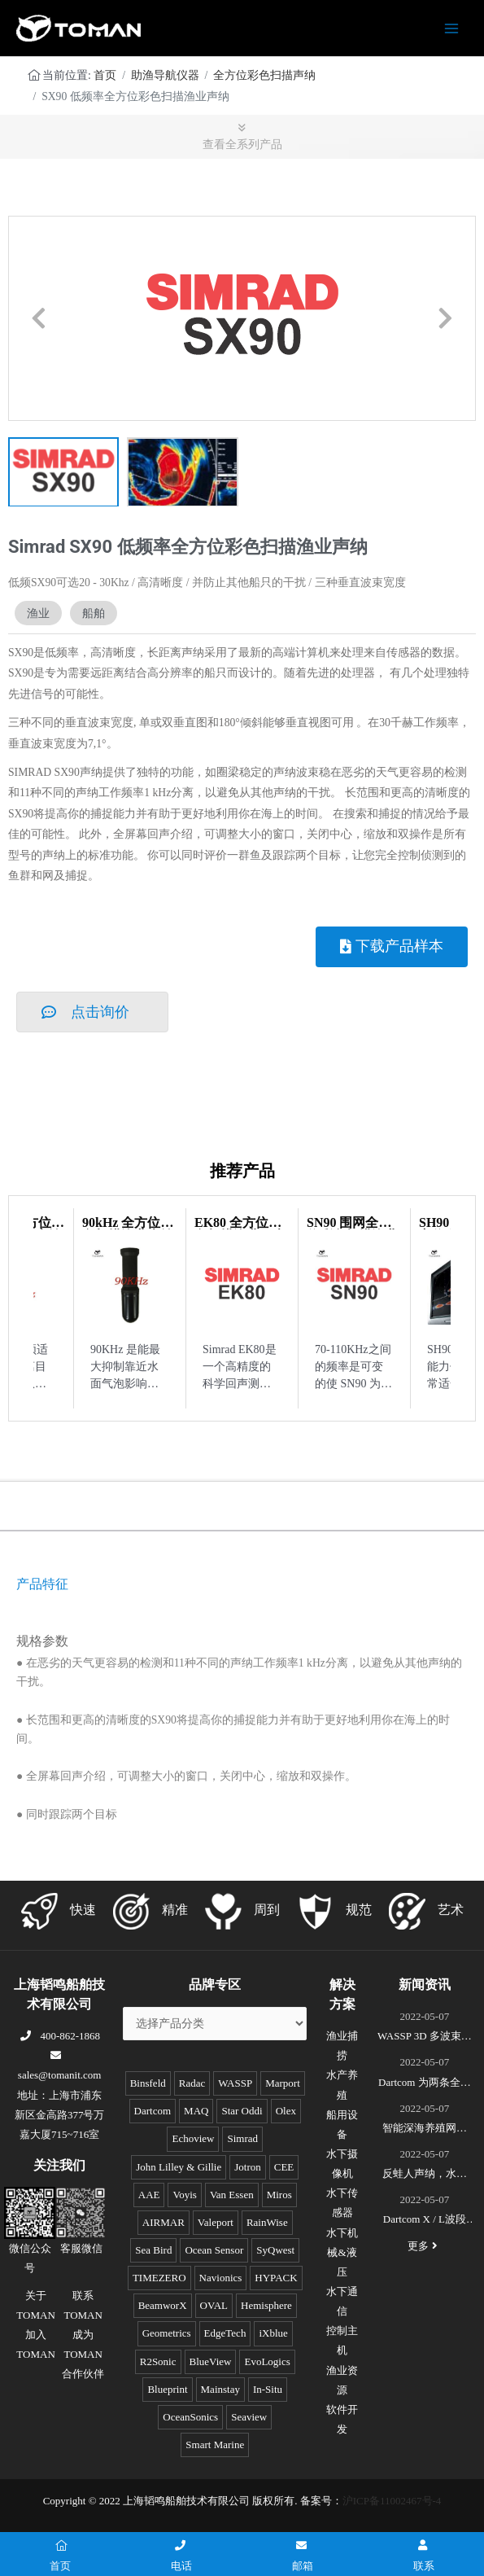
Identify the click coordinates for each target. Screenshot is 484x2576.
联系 (423, 2556)
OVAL (214, 2305)
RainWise (267, 2222)
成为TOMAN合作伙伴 (83, 2354)
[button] (38, 318)
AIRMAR (163, 2222)
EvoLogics (267, 2361)
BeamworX (162, 2305)
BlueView (211, 2361)
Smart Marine (214, 2444)
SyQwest (275, 2250)
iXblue (273, 2333)
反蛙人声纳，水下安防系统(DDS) (424, 2175)
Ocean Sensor (214, 2250)
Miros (279, 2194)
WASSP (235, 2083)
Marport (282, 2083)
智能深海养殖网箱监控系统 (424, 2130)
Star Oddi (241, 2111)
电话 (181, 2556)
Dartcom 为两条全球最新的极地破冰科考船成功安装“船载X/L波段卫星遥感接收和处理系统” (424, 2084)
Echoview (193, 2138)
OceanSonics (190, 2417)
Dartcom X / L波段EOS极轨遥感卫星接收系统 (424, 2221)
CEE (284, 2167)
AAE (149, 2194)
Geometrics (166, 2333)
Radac (192, 2083)
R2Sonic (158, 2361)
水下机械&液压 (342, 2252)
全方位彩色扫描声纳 (264, 75)
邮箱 (302, 2556)
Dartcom (152, 2111)
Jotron (247, 2167)
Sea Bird (153, 2250)
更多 (425, 2246)
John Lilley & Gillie (178, 2167)
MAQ (196, 2111)
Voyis (184, 2194)
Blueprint (167, 2389)
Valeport (215, 2222)
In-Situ (267, 2389)
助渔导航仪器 (165, 75)
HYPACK (276, 2278)
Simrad (242, 2138)
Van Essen (232, 2194)
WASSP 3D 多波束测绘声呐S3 (424, 2038)
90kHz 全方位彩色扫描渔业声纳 (127, 1229)
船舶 (93, 613)
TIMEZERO (159, 2278)
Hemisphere (266, 2305)
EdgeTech (225, 2333)
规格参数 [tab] (42, 1641)
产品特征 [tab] (42, 1584)
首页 (105, 75)
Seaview (249, 2417)
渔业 (38, 613)
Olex (286, 2111)
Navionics (220, 2278)
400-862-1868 (59, 2036)
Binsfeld (148, 2083)
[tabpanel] (242, 1613)
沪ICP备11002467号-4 (392, 2501)
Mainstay (220, 2389)
